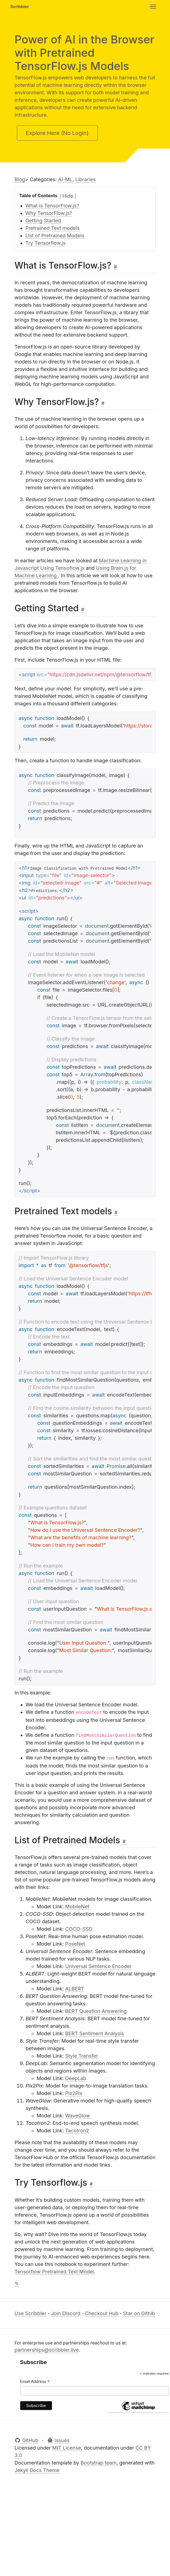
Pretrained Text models (52, 228)
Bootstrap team (99, 2463)
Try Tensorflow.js (45, 243)
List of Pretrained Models (54, 235)
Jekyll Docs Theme (37, 2470)
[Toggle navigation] (153, 6)
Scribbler (20, 6)
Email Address (35, 2382)
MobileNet (77, 1906)
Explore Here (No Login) (57, 133)
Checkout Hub (101, 2313)
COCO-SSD (78, 1929)
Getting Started (43, 220)
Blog (20, 179)
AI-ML (65, 179)
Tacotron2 (77, 2130)
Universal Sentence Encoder (98, 1966)
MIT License (66, 2448)
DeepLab (75, 2078)
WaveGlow (77, 2115)
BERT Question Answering (96, 2011)
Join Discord (65, 2313)
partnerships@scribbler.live (47, 2350)
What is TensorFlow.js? (52, 206)
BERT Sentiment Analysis (94, 2033)
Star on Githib (139, 2313)
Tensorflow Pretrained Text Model (54, 2272)
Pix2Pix (73, 2093)
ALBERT (74, 1989)
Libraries (85, 179)
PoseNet (75, 1944)
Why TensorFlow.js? (48, 213)
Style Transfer (81, 2056)
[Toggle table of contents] (68, 196)
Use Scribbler (30, 2313)
